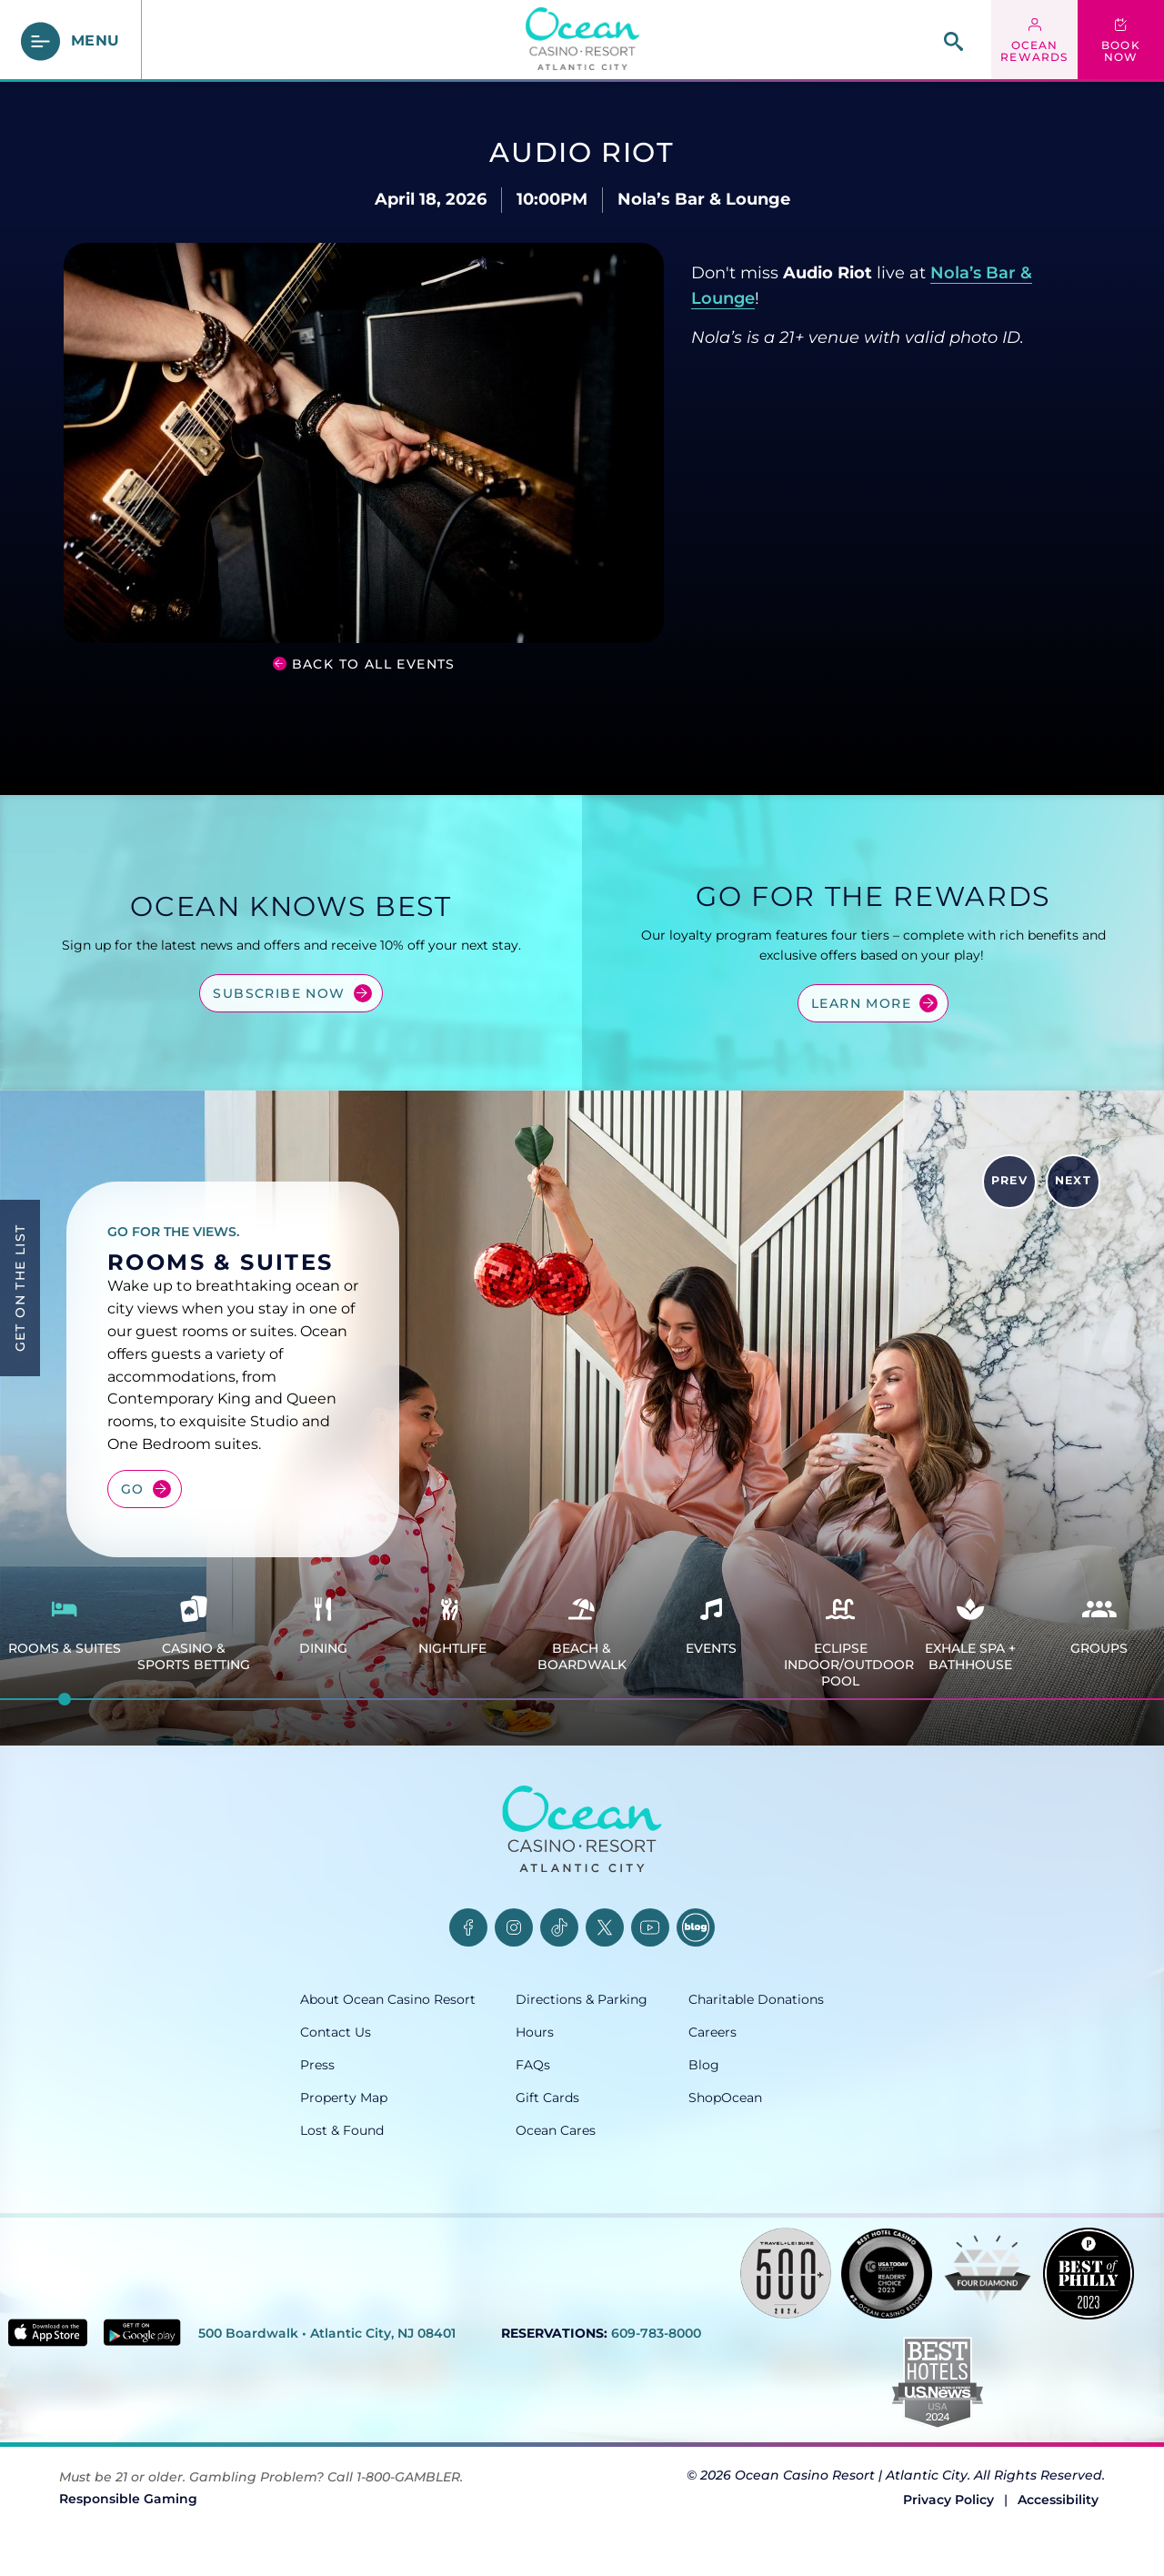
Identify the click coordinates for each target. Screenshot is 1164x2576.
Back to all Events (374, 664)
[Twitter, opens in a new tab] (605, 1927)
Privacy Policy (948, 2499)
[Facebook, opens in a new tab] (468, 1927)
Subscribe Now (279, 993)
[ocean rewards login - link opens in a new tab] (1034, 41)
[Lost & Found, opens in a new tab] (408, 2130)
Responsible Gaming (128, 2498)
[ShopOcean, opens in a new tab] (776, 2097)
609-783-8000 (656, 2333)
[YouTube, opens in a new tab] (650, 1927)
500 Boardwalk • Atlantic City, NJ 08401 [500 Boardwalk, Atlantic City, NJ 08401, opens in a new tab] (327, 2333)
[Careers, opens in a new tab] (776, 2032)
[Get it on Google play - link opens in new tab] (142, 2332)
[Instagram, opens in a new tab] (514, 1927)
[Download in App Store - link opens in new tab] (47, 2333)
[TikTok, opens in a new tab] (559, 1927)
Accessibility (1058, 2499)
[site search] (953, 41)
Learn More (861, 1003)
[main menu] (71, 41)
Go (133, 1489)
